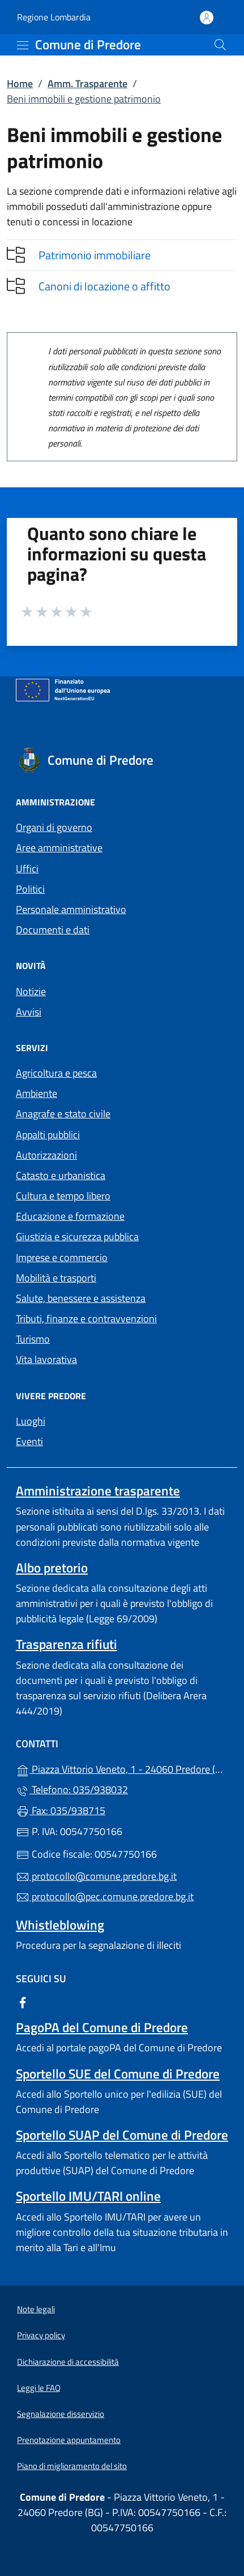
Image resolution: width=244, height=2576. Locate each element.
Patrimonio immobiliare (94, 255)
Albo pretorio (52, 1568)
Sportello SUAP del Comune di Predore (122, 2135)
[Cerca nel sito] (220, 45)
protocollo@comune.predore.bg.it (96, 1876)
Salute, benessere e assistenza (80, 1298)
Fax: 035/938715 (60, 1810)
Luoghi (30, 1421)
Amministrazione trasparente (98, 1491)
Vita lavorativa (46, 1359)
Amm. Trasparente (87, 83)
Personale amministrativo (71, 909)
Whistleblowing (60, 1925)
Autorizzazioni (46, 1155)
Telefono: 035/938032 (72, 1789)
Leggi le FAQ (39, 2387)
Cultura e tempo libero (63, 1195)
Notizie (31, 991)
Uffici (27, 868)
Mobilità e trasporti (56, 1277)
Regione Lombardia (54, 17)
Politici (30, 889)
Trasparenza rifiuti (66, 1644)
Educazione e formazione (70, 1216)
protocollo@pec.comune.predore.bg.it (105, 1896)
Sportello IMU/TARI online (88, 2196)
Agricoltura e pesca (56, 1073)
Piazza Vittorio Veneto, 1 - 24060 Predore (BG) (122, 1768)
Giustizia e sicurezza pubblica (77, 1236)
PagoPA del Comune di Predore (102, 2027)
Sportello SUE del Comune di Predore (118, 2074)
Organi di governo (54, 827)
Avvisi (28, 1011)
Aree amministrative (59, 847)
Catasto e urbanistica (60, 1175)
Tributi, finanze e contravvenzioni (86, 1318)
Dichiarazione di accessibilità (68, 2361)
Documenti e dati (52, 929)
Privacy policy (41, 2335)
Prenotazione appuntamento (69, 2439)
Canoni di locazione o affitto (104, 286)
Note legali (36, 2309)
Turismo (33, 1339)
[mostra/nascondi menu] (22, 45)
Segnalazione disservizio (60, 2413)
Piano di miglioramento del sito (72, 2465)
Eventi (29, 1441)
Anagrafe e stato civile (63, 1113)
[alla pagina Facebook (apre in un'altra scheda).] (22, 2001)
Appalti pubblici (48, 1134)
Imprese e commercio (62, 1257)
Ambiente (36, 1093)
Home (20, 83)
